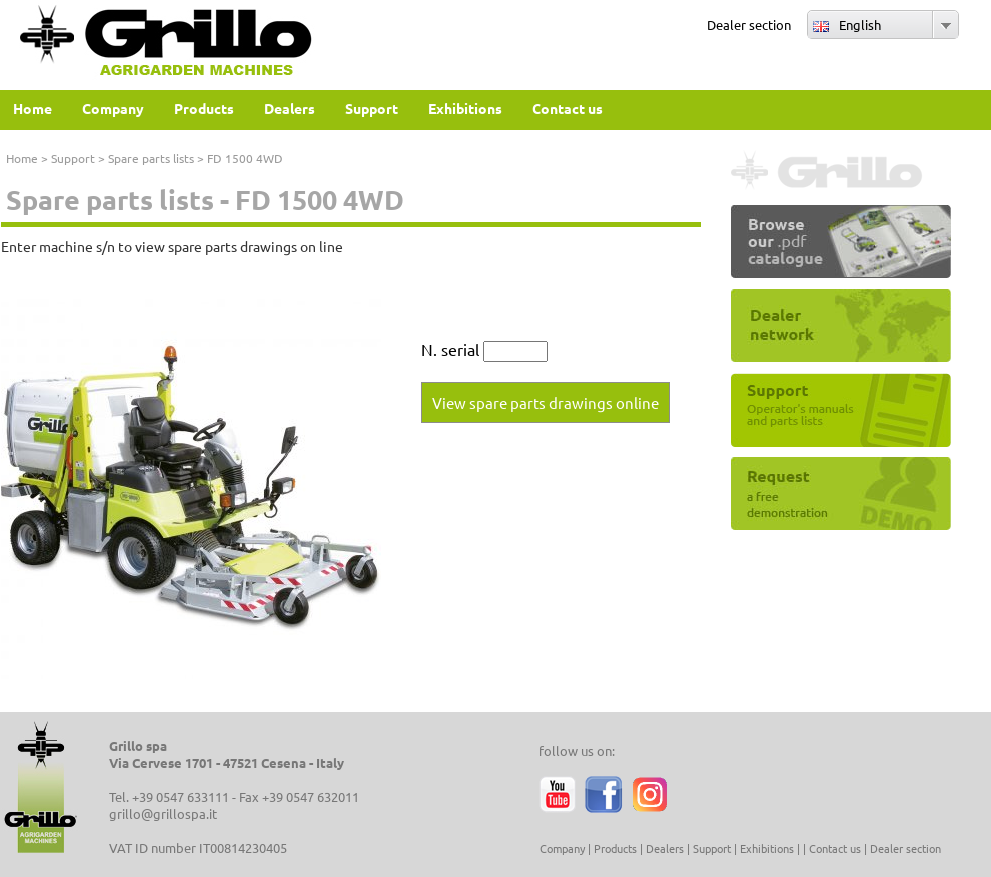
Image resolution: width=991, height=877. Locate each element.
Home (22, 158)
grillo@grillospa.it (163, 813)
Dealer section (749, 24)
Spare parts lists (151, 158)
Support (73, 158)
